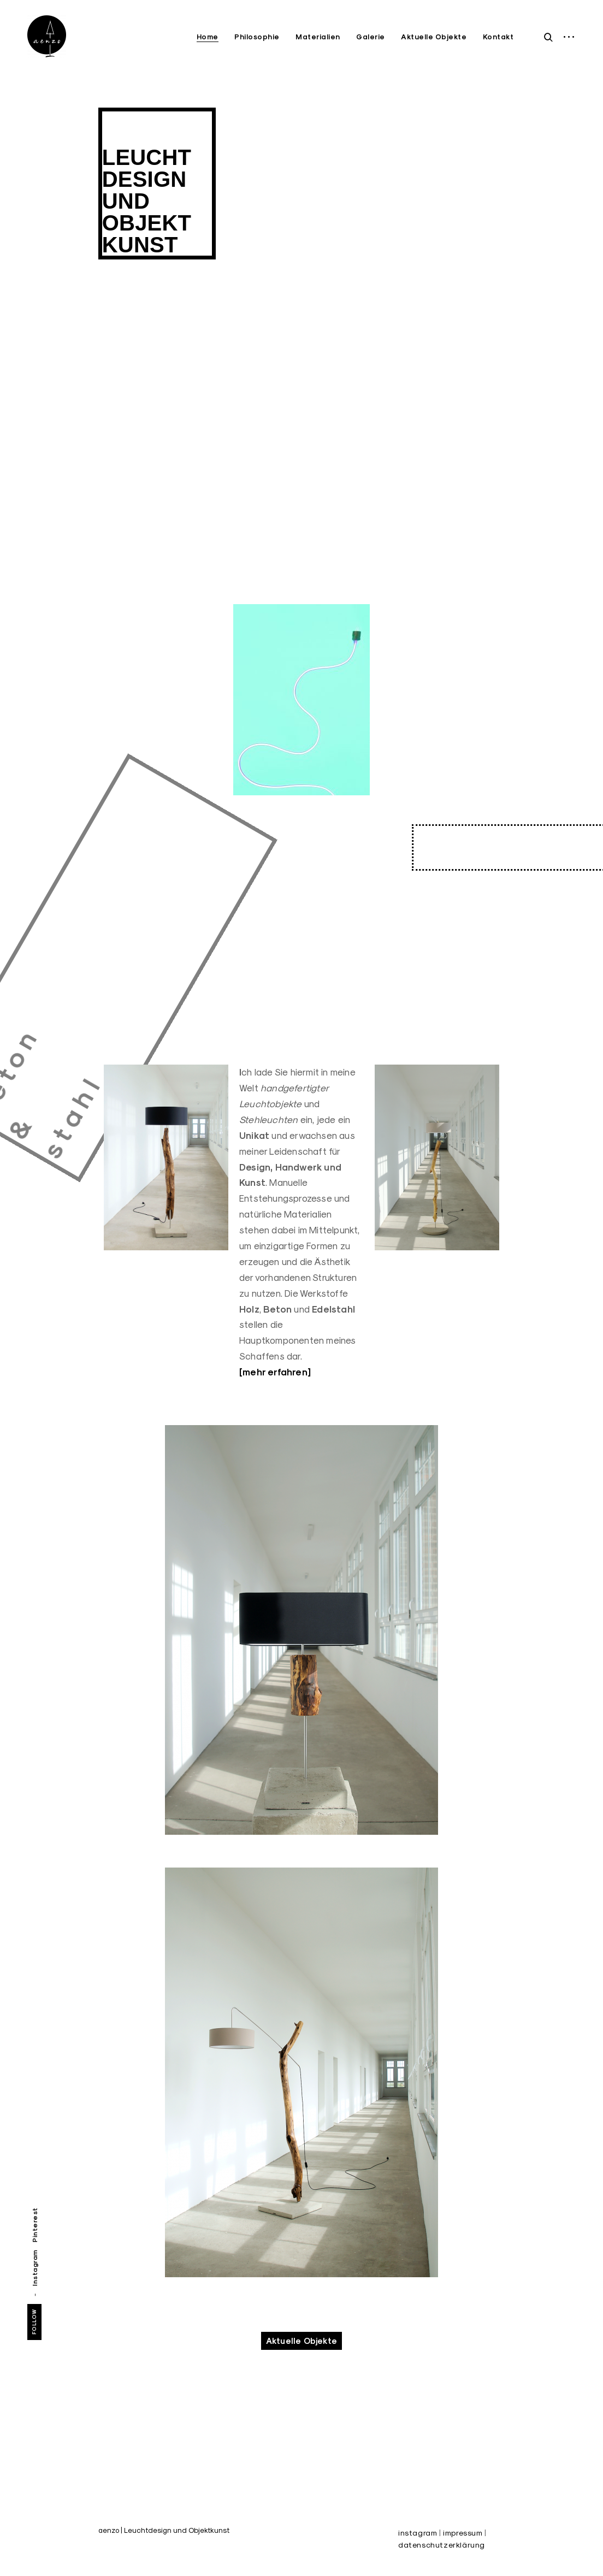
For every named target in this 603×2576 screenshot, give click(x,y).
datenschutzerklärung (441, 2544)
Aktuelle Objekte (433, 37)
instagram (417, 2532)
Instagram (35, 2267)
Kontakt (498, 37)
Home (207, 37)
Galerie (370, 37)
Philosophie (257, 37)
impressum (462, 2532)
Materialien (317, 37)
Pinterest (35, 2225)
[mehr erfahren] (275, 1372)
